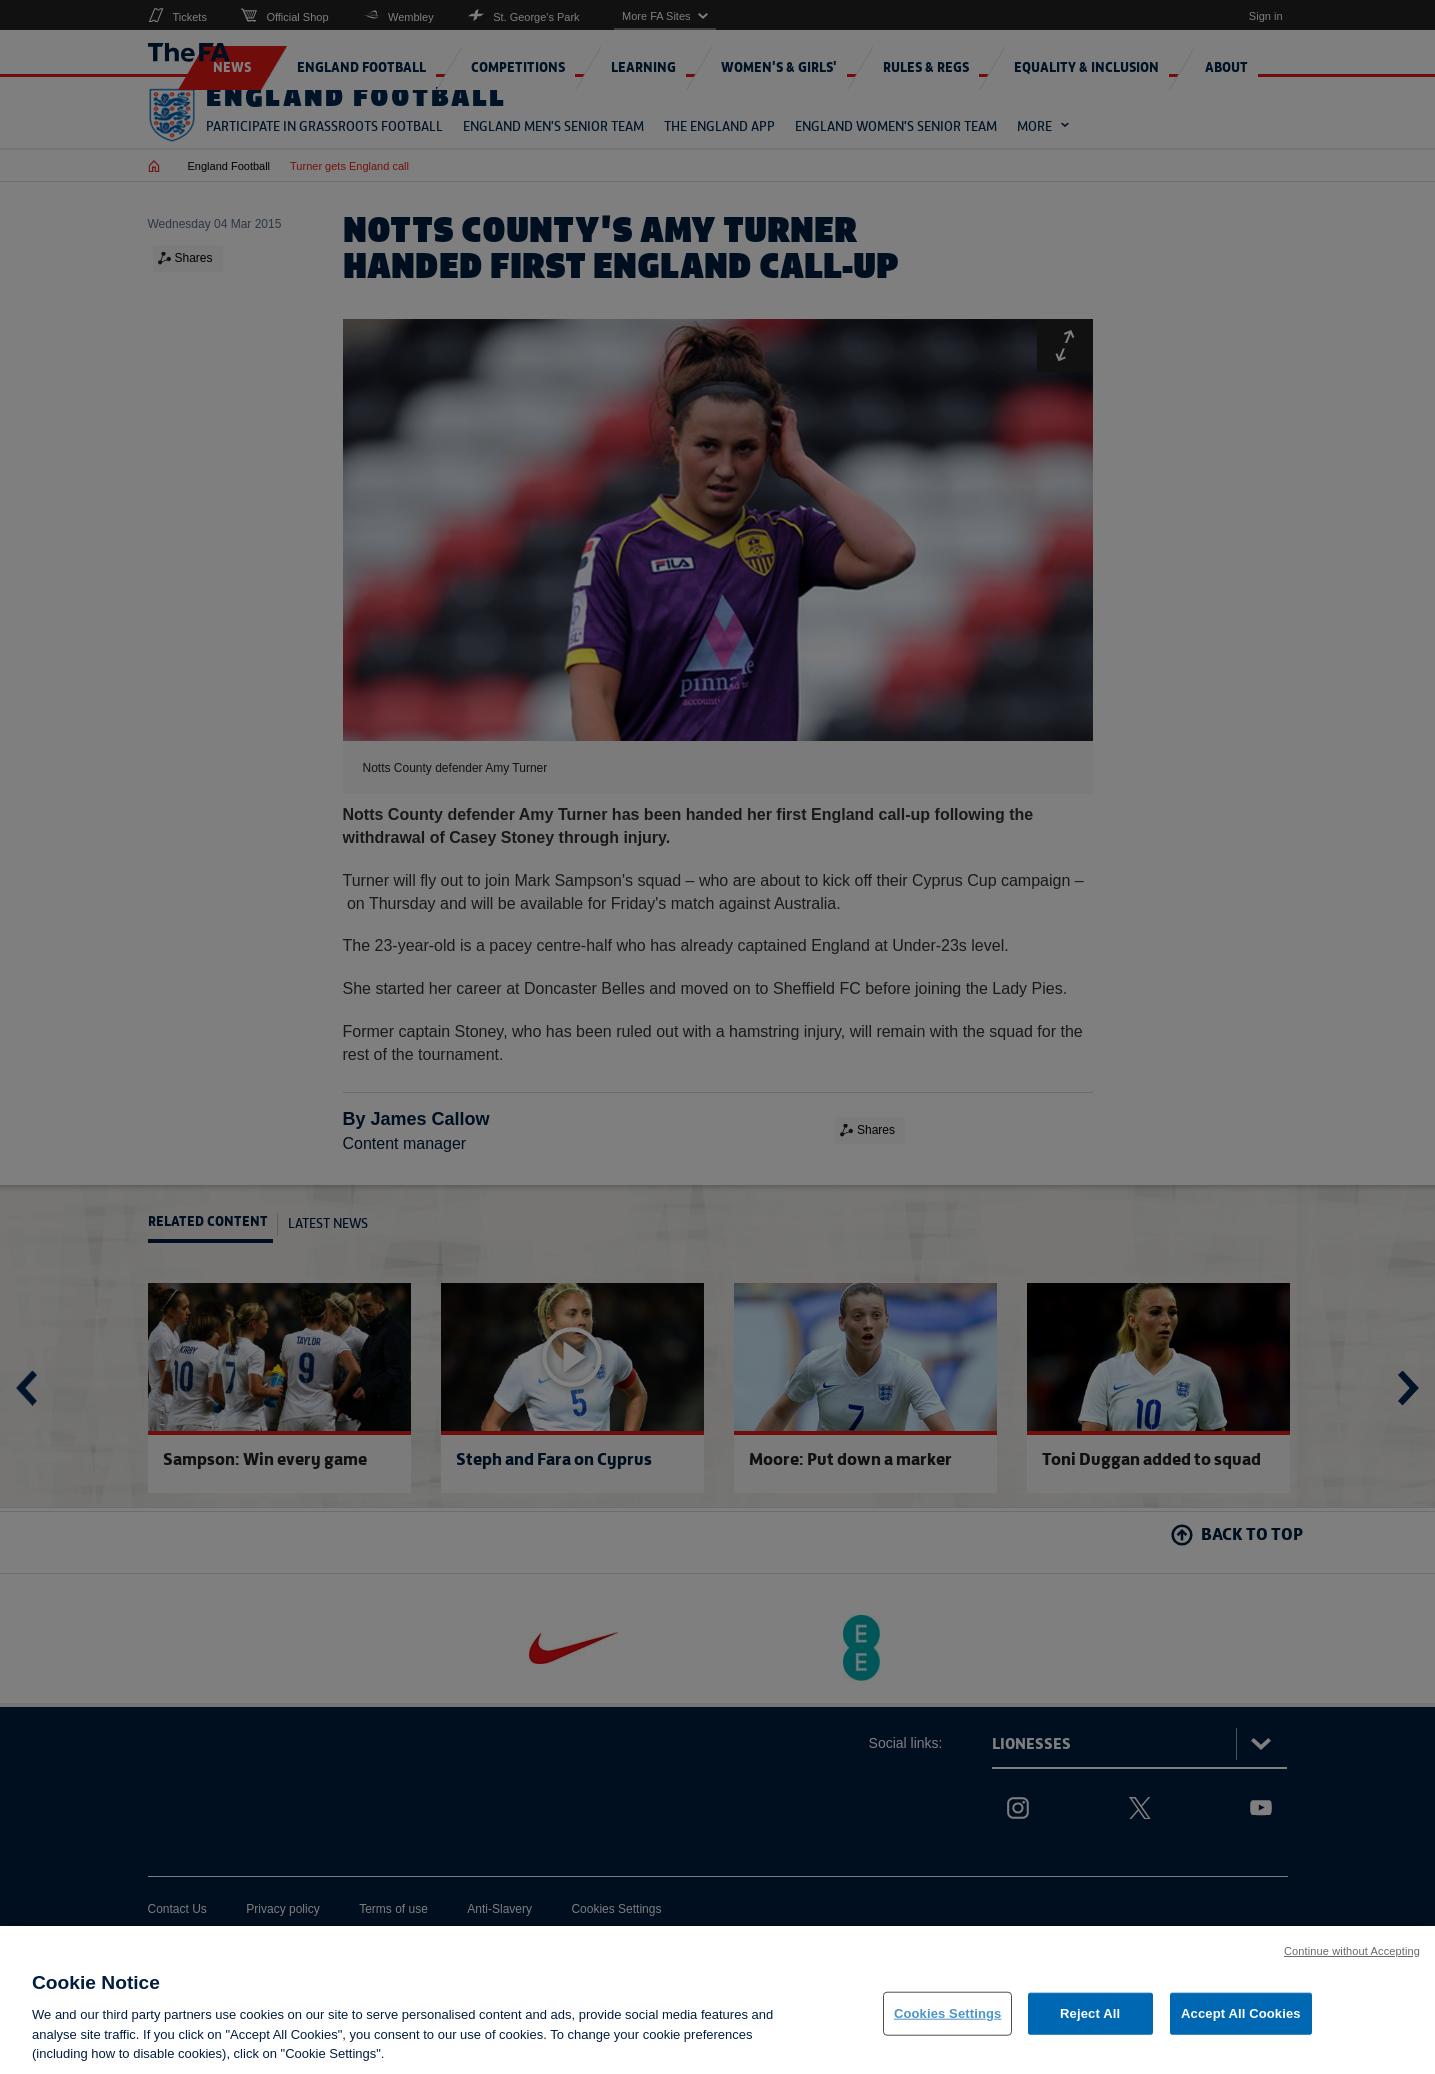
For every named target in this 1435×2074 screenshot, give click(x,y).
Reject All (1090, 2017)
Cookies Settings (948, 2017)
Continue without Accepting (1352, 1955)
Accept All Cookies (1241, 2017)
